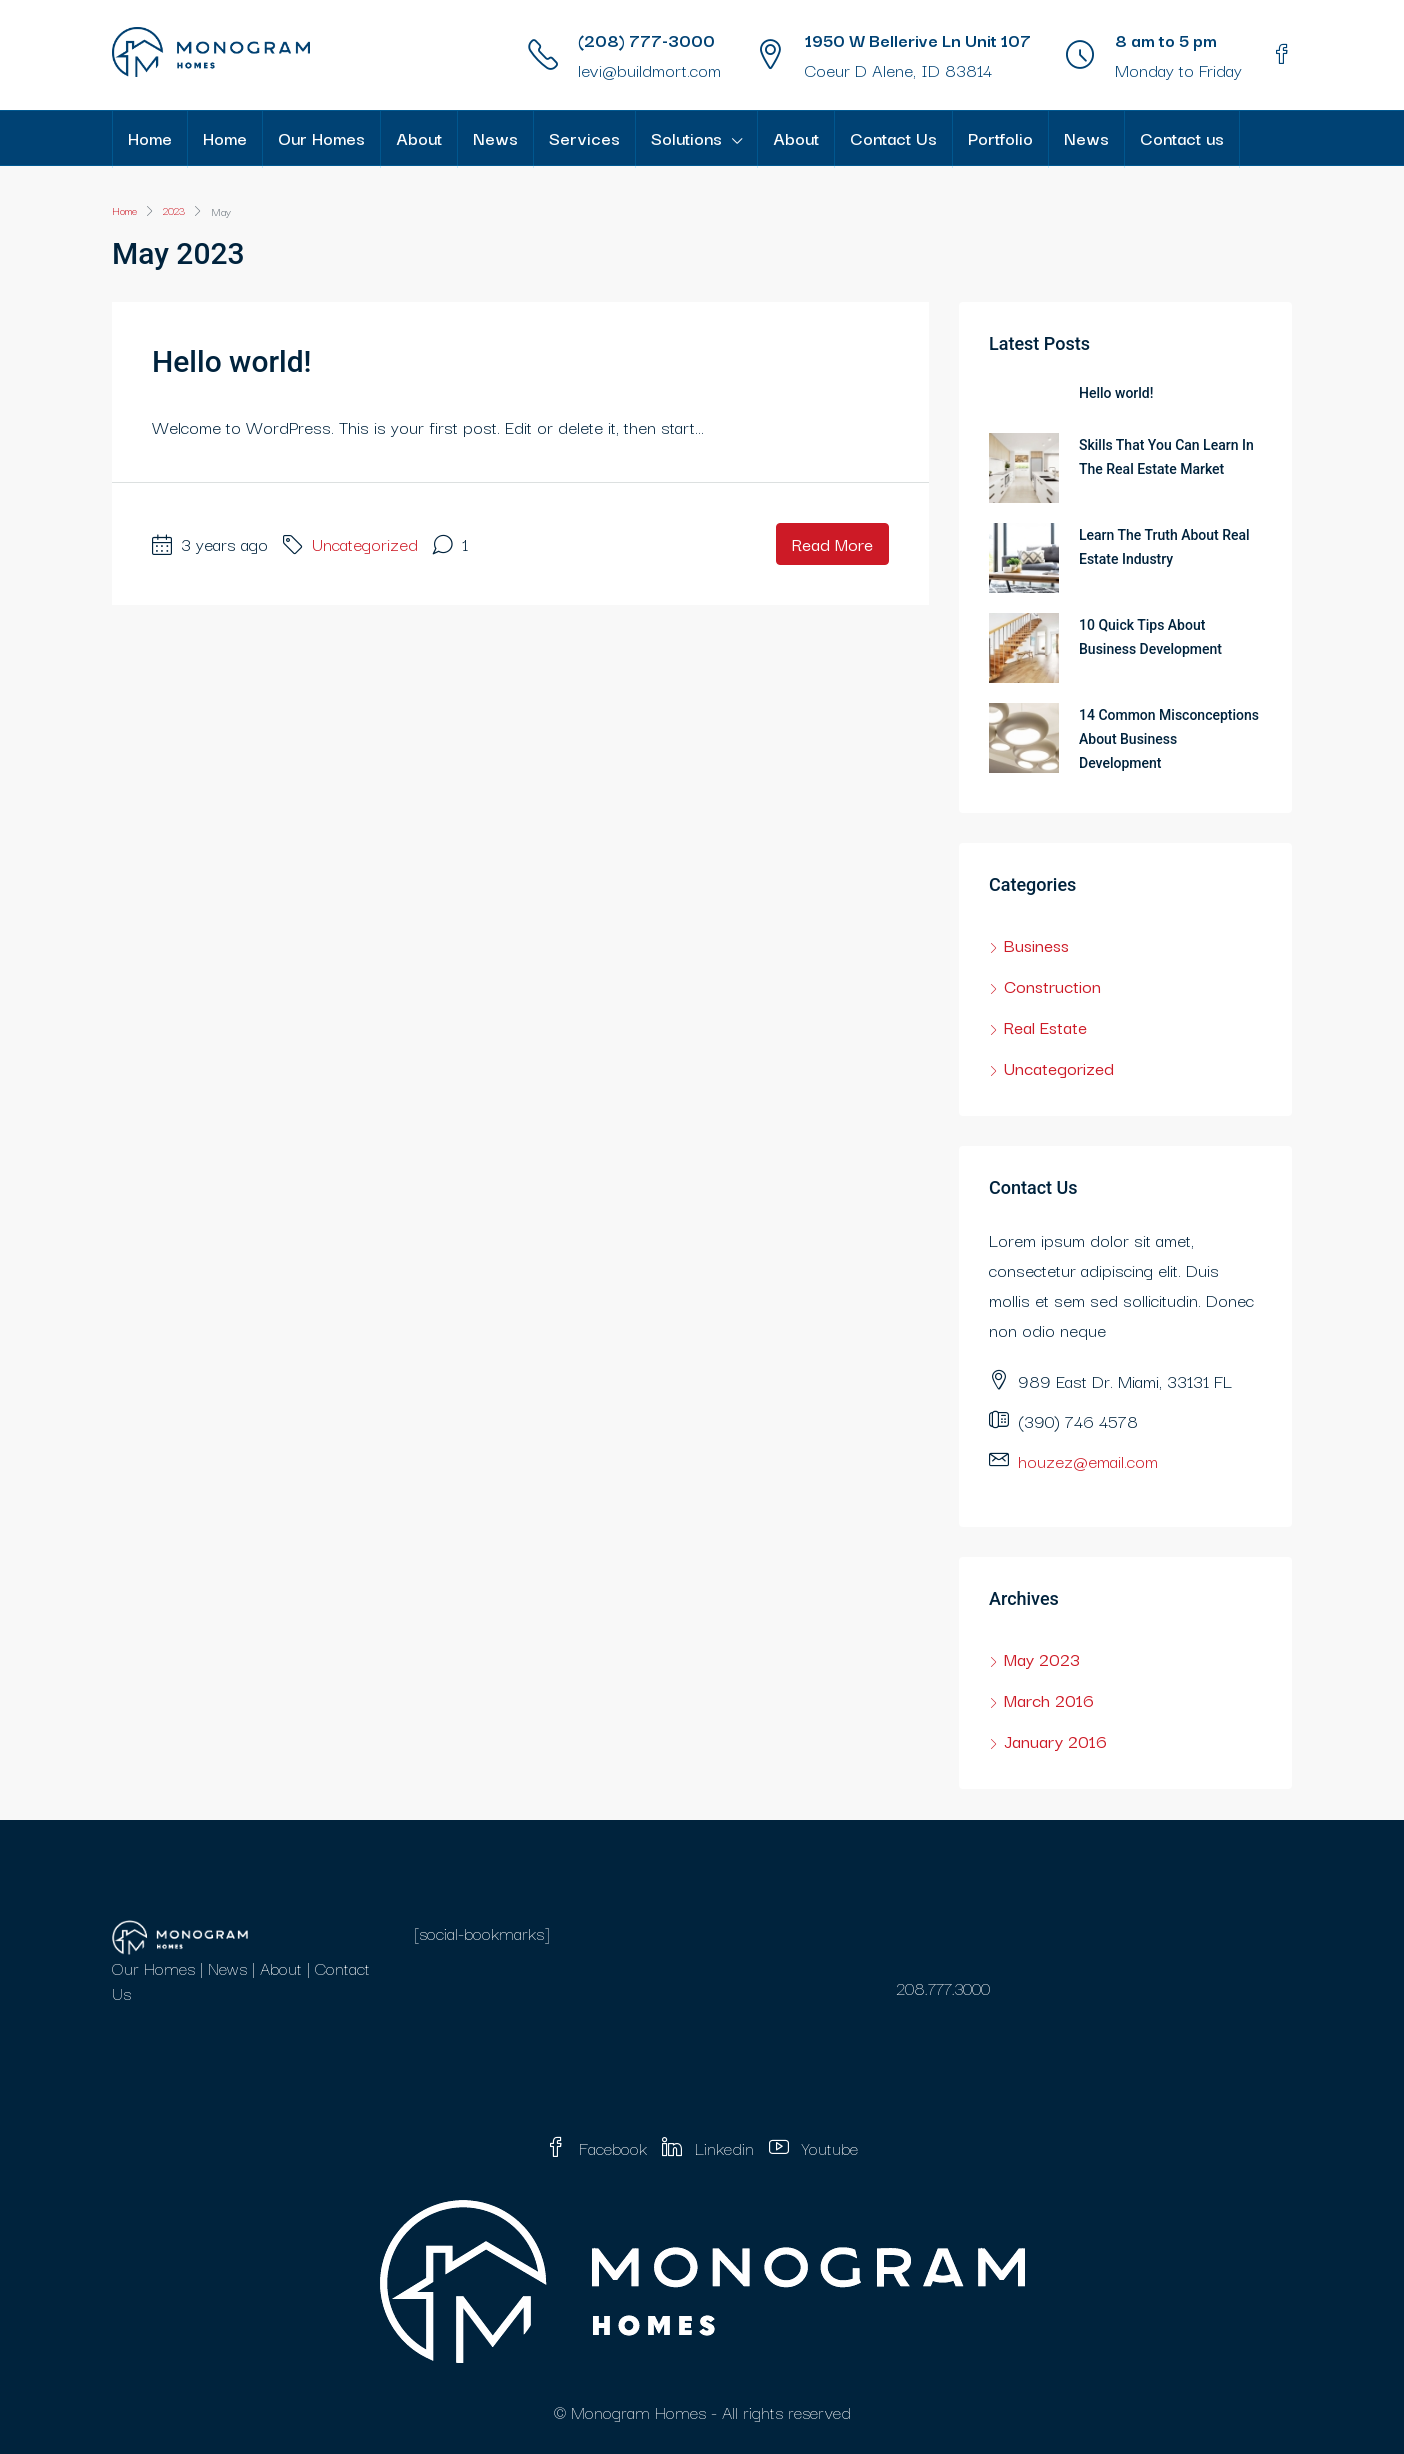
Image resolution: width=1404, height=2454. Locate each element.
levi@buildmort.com (649, 69)
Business (1036, 944)
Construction (1052, 985)
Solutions (686, 137)
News (495, 137)
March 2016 (1049, 1699)
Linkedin (710, 2147)
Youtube (813, 2147)
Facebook (599, 2147)
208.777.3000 (943, 1987)
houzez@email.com (1088, 1460)
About (419, 137)
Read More (832, 543)
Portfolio (1000, 137)
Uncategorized (365, 543)
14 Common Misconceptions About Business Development (1169, 739)
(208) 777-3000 (646, 39)
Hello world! (232, 361)
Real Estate (1045, 1026)
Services (584, 137)
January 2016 (1055, 1740)
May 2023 (1042, 1658)
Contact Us (893, 137)
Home (150, 137)
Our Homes (321, 137)
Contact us (1182, 137)
